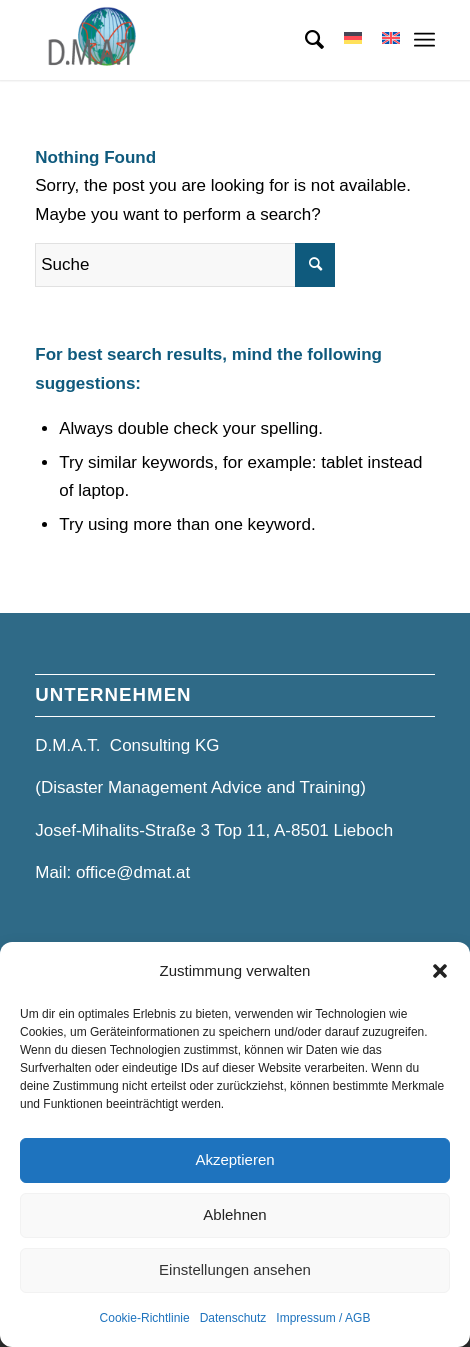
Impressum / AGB (323, 1318)
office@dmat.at (133, 872)
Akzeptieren (234, 1159)
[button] (440, 971)
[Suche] (304, 40)
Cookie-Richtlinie (145, 1318)
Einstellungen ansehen (235, 1269)
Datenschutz (233, 1318)
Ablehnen (234, 1214)
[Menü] (424, 40)
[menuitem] (304, 40)
